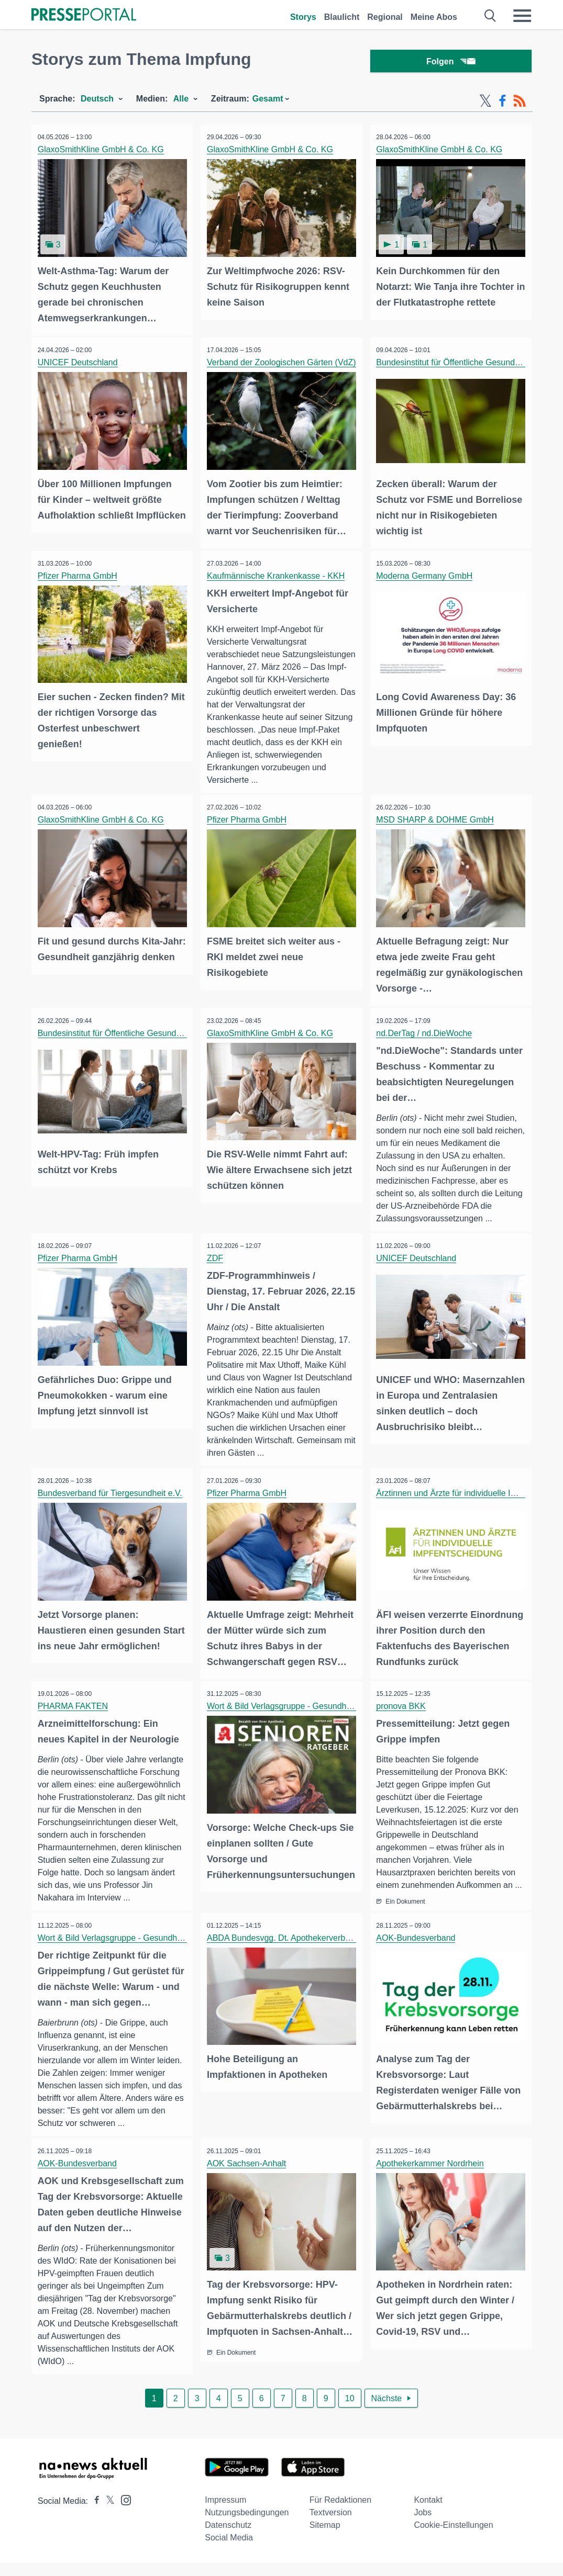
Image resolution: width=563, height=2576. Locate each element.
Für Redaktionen (340, 2512)
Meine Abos (434, 17)
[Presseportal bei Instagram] (123, 2512)
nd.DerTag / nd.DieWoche (426, 1031)
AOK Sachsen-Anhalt (248, 2175)
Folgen (450, 62)
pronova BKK (402, 1704)
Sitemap (325, 2538)
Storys (303, 17)
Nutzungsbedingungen (247, 2525)
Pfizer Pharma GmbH (79, 575)
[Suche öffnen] (490, 15)
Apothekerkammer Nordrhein (431, 2175)
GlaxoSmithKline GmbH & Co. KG (102, 152)
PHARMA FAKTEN (74, 1704)
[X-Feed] (485, 103)
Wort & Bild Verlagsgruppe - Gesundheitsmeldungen (305, 1704)
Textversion (331, 2525)
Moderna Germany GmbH (426, 575)
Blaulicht (342, 17)
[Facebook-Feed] (502, 103)
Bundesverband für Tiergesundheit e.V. (111, 1493)
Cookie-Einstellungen (453, 2538)
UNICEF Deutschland (79, 363)
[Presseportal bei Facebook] (94, 2514)
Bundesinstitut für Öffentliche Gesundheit (454, 363)
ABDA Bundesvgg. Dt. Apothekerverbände (287, 1949)
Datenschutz (228, 2538)
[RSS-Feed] (519, 103)
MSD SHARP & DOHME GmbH (437, 820)
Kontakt (428, 2512)
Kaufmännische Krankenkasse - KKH (277, 575)
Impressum (225, 2512)
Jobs (423, 2525)
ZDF (216, 1257)
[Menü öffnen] (522, 15)
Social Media (229, 2550)
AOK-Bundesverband (417, 1949)
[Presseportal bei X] (107, 2514)
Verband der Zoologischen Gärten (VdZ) (283, 363)
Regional (385, 17)
